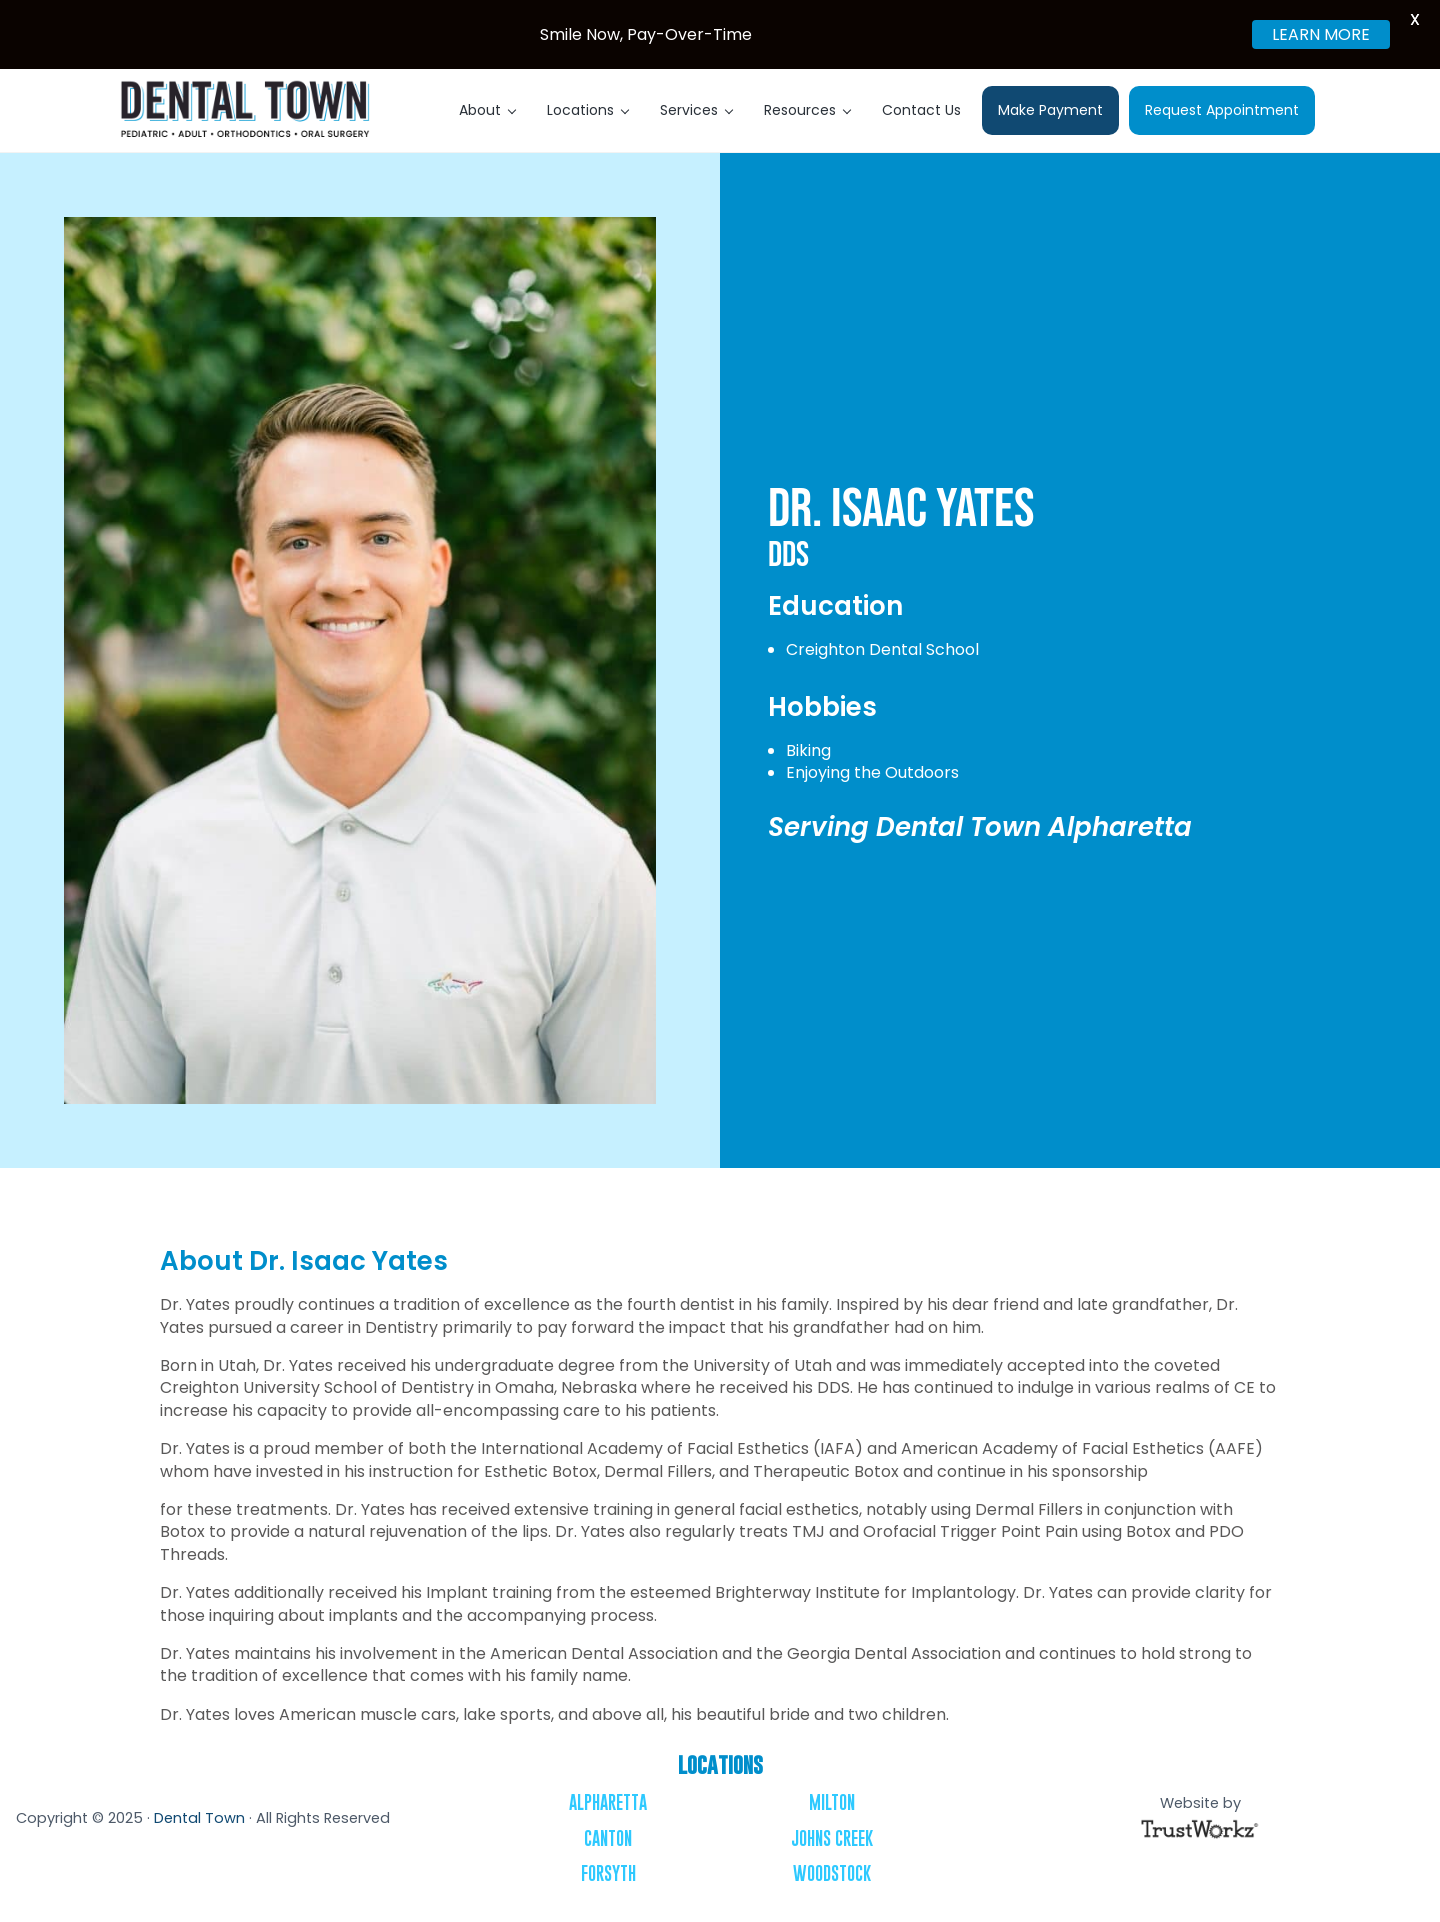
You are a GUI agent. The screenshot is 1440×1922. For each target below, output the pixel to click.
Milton (832, 1802)
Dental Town (199, 1818)
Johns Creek (832, 1838)
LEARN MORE (1321, 34)
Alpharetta (608, 1802)
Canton (608, 1838)
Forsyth (608, 1873)
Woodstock (832, 1873)
